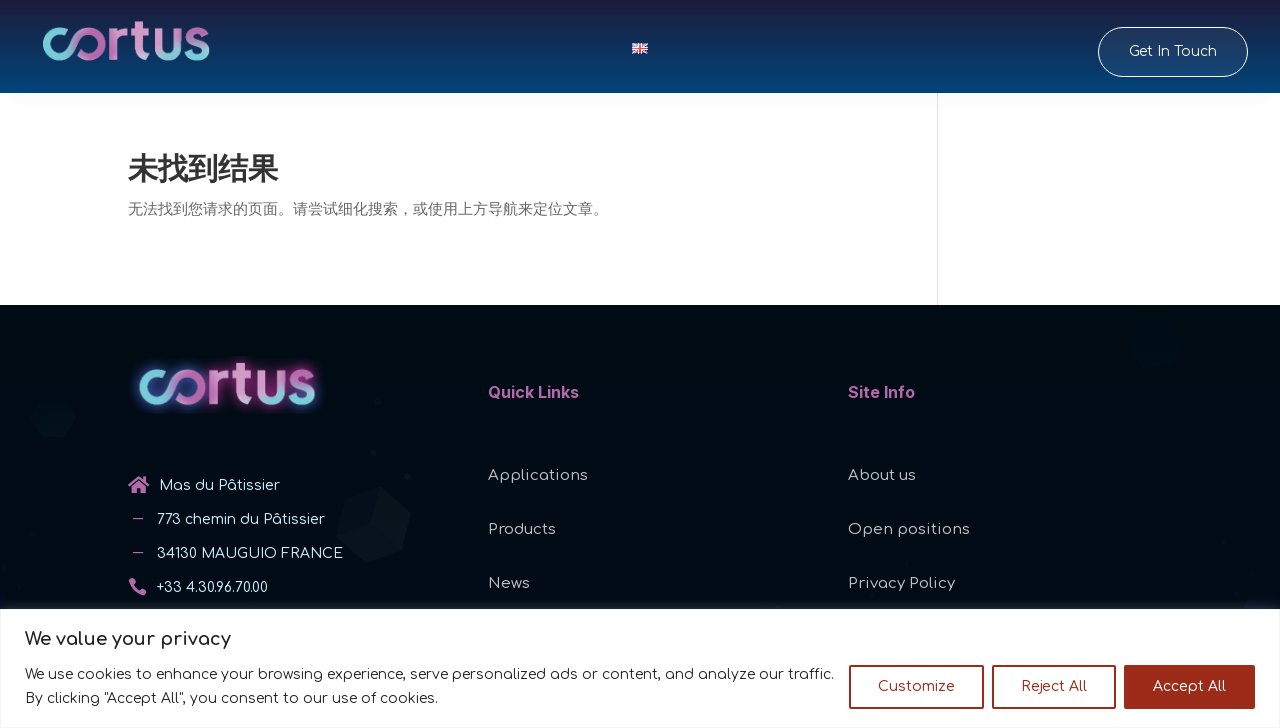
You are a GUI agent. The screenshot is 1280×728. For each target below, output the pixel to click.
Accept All (1189, 686)
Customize (916, 686)
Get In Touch (1173, 51)
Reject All (1054, 686)
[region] (640, 668)
